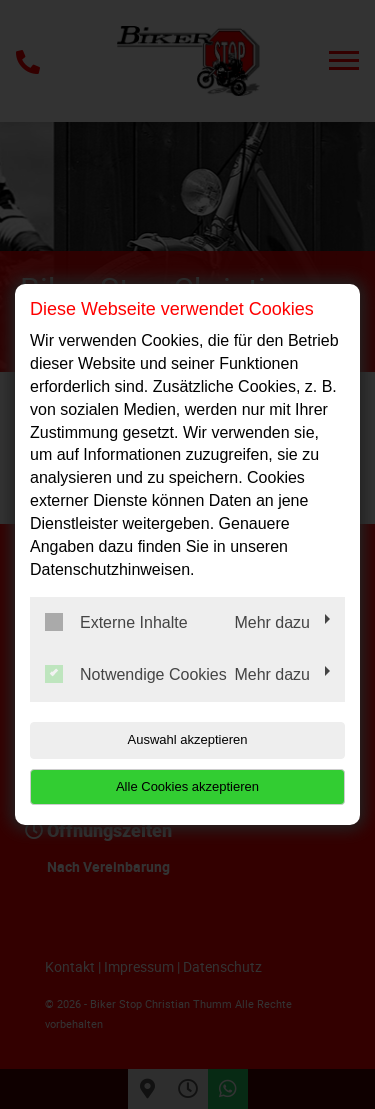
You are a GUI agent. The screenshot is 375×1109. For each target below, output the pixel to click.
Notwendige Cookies (136, 674)
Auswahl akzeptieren (188, 739)
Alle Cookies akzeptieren (187, 786)
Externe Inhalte (116, 622)
